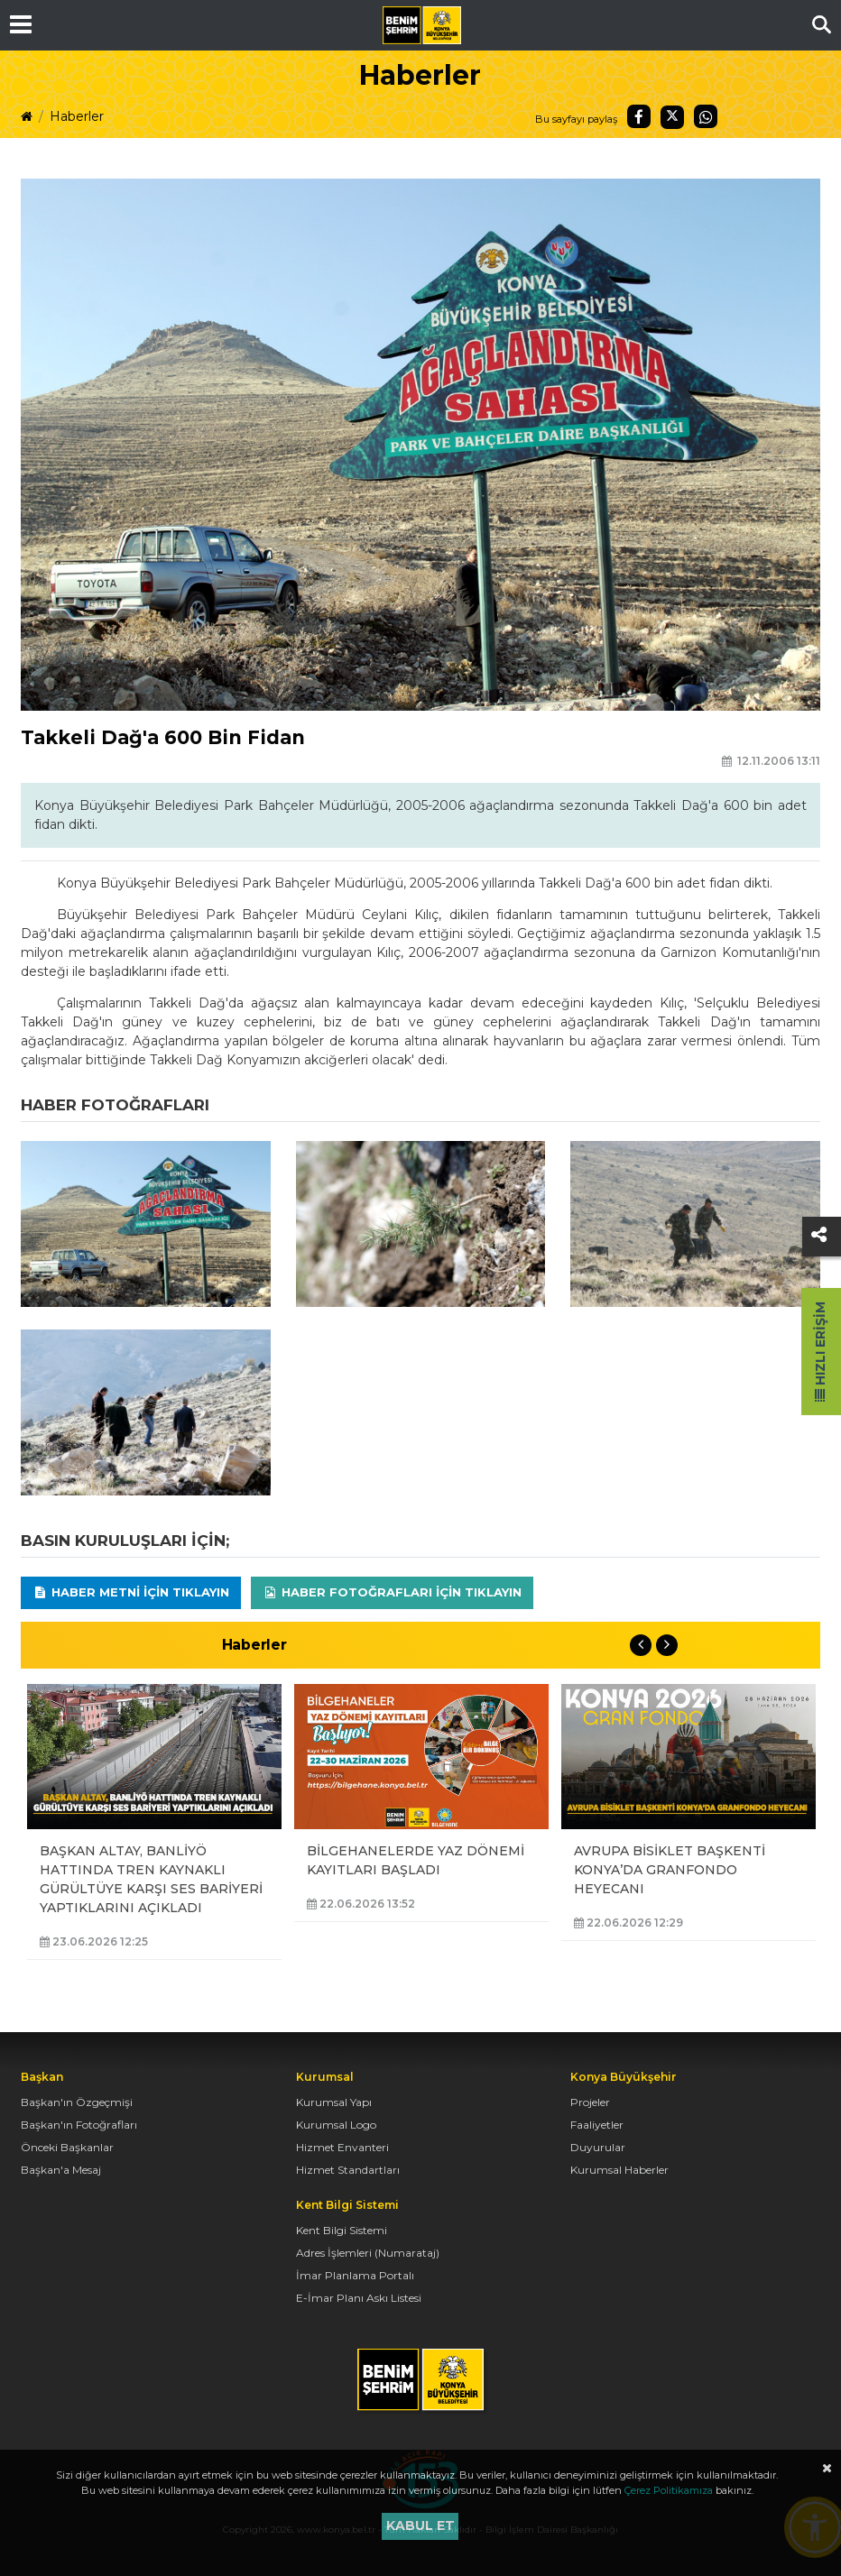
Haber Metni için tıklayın (130, 1592)
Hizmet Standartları (348, 2169)
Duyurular (597, 2147)
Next (667, 1645)
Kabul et (420, 2525)
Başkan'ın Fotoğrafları (79, 2124)
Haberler (77, 116)
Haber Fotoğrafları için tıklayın (392, 1592)
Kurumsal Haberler (619, 2169)
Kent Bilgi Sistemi (341, 2230)
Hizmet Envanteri (342, 2147)
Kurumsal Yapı (334, 2102)
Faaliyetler (597, 2124)
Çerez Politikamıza (668, 2490)
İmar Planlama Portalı (355, 2275)
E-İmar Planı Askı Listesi (358, 2298)
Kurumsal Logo (336, 2124)
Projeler (590, 2102)
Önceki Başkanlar (67, 2147)
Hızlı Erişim (820, 1352)
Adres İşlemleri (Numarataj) (367, 2252)
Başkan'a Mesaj (61, 2169)
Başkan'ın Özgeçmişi (77, 2102)
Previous (641, 1645)
